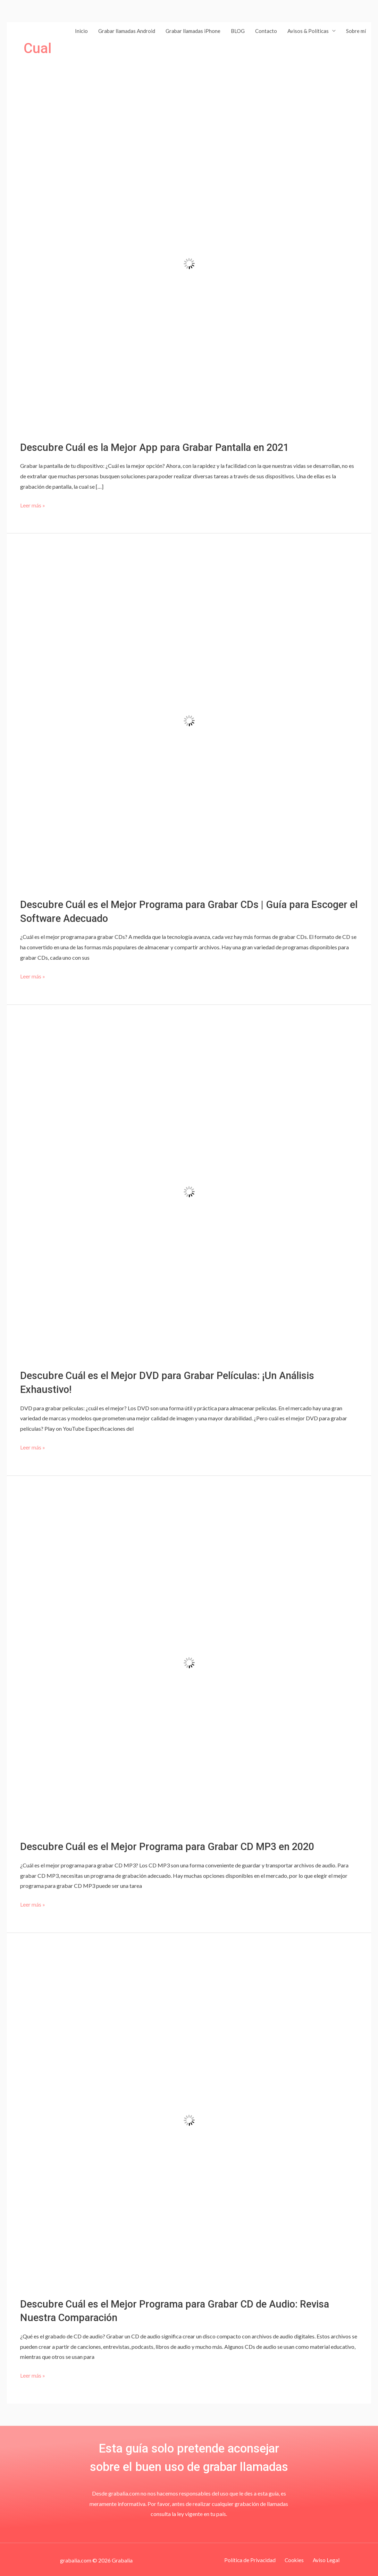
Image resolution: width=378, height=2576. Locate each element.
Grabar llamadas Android (126, 31)
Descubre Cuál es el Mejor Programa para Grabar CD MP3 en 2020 (173, 1845)
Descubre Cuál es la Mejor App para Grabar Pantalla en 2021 (160, 447)
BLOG (238, 31)
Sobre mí (356, 31)
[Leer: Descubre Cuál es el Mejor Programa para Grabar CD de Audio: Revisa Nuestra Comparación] (189, 2118)
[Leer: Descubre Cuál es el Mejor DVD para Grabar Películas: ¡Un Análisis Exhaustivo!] (189, 1190)
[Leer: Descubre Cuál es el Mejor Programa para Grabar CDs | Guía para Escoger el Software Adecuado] (189, 719)
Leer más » (32, 504)
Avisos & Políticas (308, 31)
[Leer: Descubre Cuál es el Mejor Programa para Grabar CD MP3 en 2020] (189, 1661)
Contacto (266, 31)
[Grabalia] (28, 30)
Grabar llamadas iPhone (193, 31)
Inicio (81, 31)
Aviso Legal (323, 2558)
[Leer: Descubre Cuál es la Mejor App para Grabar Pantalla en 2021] (189, 262)
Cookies (294, 2558)
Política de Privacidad (253, 2558)
